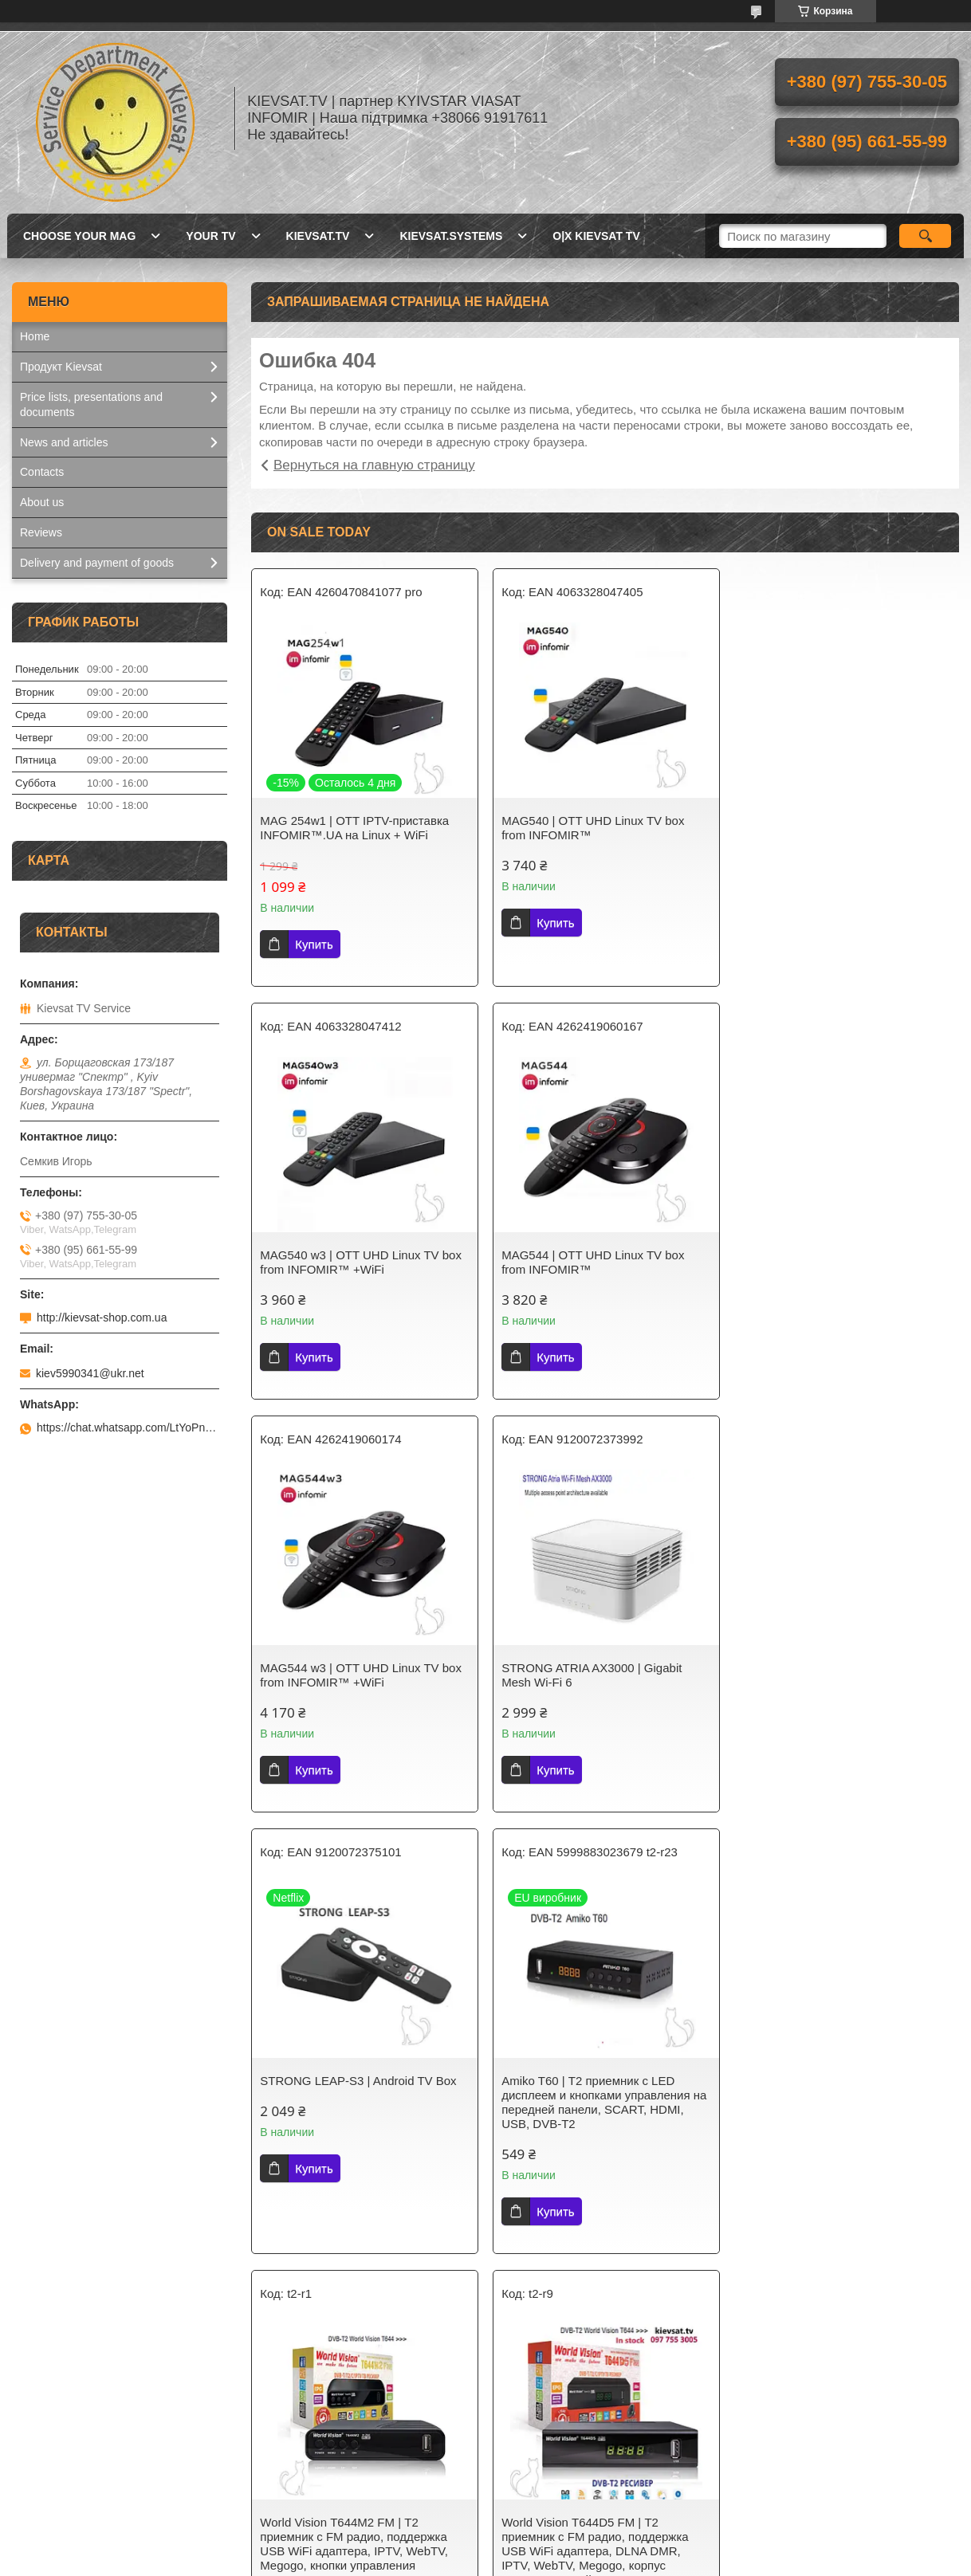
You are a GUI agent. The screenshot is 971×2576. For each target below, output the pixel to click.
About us (42, 502)
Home (34, 336)
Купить (313, 944)
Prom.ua (554, 2532)
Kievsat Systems (544, 2470)
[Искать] (925, 236)
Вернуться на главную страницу (374, 465)
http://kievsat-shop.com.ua (102, 1317)
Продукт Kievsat (61, 366)
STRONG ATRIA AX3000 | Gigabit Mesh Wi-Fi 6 (831, 1262)
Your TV (210, 236)
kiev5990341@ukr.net (90, 1373)
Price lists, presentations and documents (91, 404)
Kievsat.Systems (450, 236)
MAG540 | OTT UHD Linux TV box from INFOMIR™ (592, 828)
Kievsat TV (288, 2450)
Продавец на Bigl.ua (485, 2546)
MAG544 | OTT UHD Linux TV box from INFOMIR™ (351, 1262)
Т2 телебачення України (323, 2470)
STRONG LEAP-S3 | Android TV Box (358, 1668)
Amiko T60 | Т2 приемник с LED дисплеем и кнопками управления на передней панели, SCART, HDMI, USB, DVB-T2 (603, 1689)
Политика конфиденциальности (591, 2560)
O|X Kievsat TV (595, 236)
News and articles (64, 442)
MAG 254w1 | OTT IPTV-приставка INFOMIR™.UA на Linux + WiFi (354, 828)
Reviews (41, 532)
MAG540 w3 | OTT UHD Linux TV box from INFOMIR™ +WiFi (842, 828)
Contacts (42, 471)
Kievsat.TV (318, 236)
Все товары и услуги (599, 2326)
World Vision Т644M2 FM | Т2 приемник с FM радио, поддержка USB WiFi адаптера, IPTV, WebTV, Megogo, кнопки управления (835, 1689)
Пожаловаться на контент (455, 2560)
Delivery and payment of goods (97, 562)
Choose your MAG (79, 236)
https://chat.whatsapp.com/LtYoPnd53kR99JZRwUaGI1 (128, 1427)
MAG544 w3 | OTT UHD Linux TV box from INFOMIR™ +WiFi (601, 1262)
